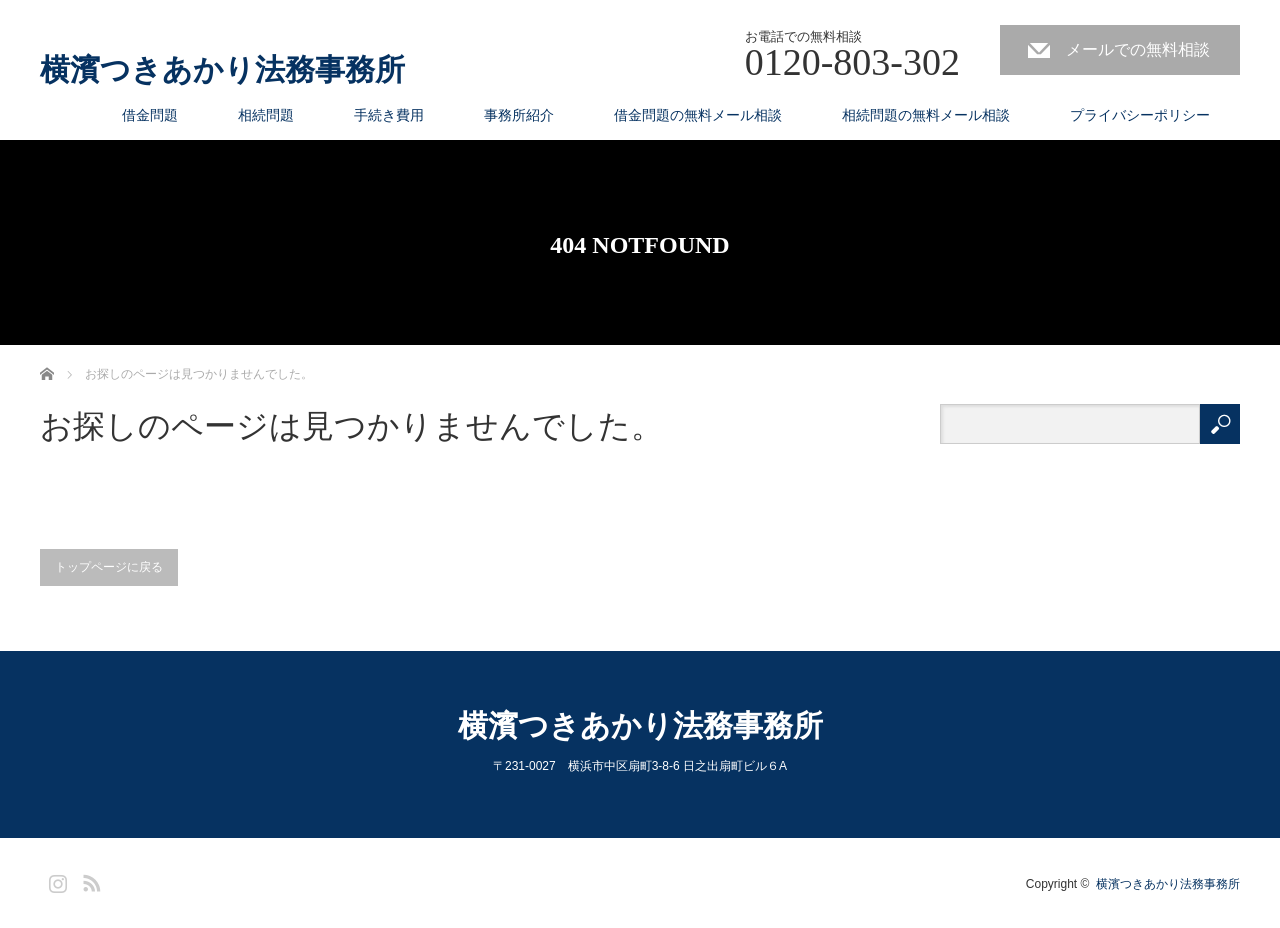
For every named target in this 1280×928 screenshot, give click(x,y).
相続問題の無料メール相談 (926, 115)
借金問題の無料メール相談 (698, 115)
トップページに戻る (109, 567)
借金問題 (150, 115)
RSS (89, 880)
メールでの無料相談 (1138, 49)
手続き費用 (389, 115)
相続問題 (266, 115)
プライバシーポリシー (1140, 115)
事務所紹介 (519, 115)
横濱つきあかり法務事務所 (222, 70)
